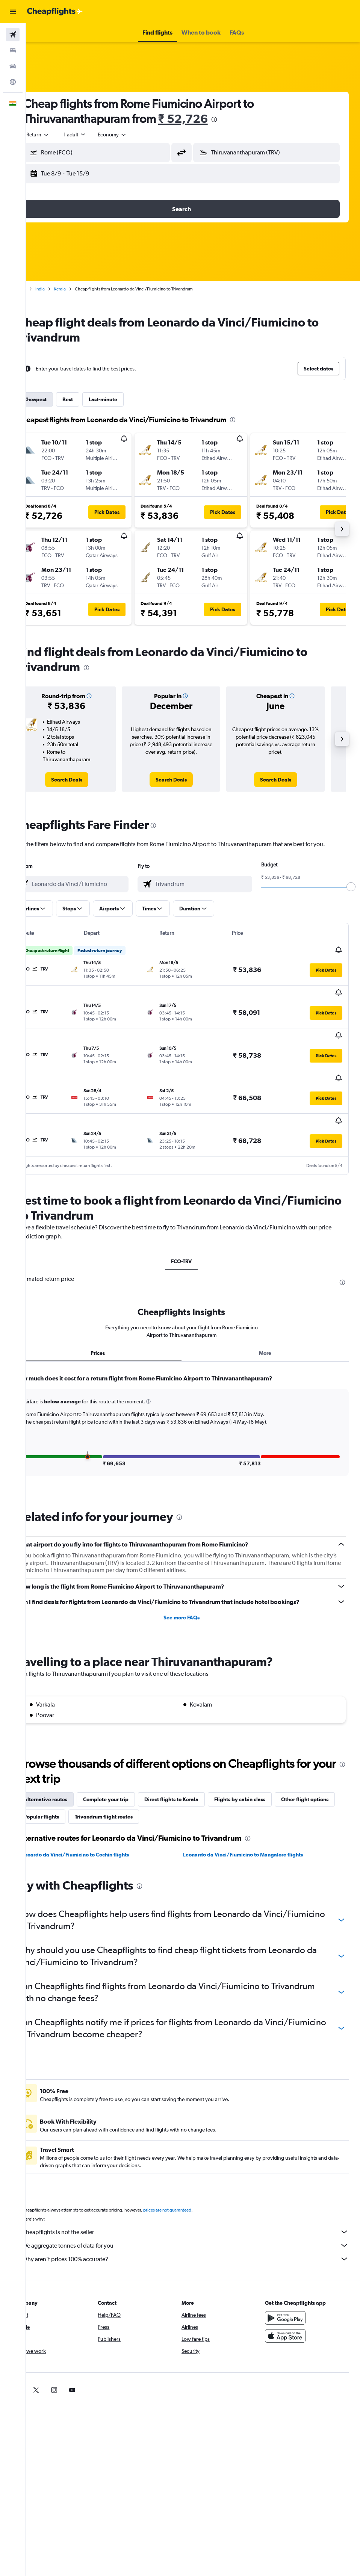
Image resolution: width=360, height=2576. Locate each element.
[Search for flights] (13, 34)
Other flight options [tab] (70, 1773)
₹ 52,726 (206, 118)
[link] (85, 779)
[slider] (350, 886)
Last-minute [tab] (126, 399)
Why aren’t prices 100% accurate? (197, 2215)
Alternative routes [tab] (68, 1756)
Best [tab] (90, 399)
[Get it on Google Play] (291, 2274)
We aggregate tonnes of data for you (197, 2202)
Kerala (83, 289)
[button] (13, 11)
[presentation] (237, 119)
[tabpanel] (193, 1389)
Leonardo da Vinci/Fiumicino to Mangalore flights (255, 1811)
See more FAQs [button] (193, 1574)
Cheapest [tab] (58, 399)
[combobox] (135, 134)
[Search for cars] (13, 66)
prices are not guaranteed (190, 2166)
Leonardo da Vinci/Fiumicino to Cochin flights (97, 1811)
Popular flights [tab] (127, 1773)
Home (43, 289)
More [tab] (271, 1309)
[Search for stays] (13, 50)
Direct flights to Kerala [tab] (194, 1756)
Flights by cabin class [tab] (262, 1756)
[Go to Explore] (13, 81)
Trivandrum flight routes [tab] (190, 1773)
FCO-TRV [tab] (193, 1218)
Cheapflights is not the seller (197, 2188)
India (63, 289)
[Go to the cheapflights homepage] (55, 11)
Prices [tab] (115, 1309)
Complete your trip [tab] (128, 1756)
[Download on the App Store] (291, 2292)
